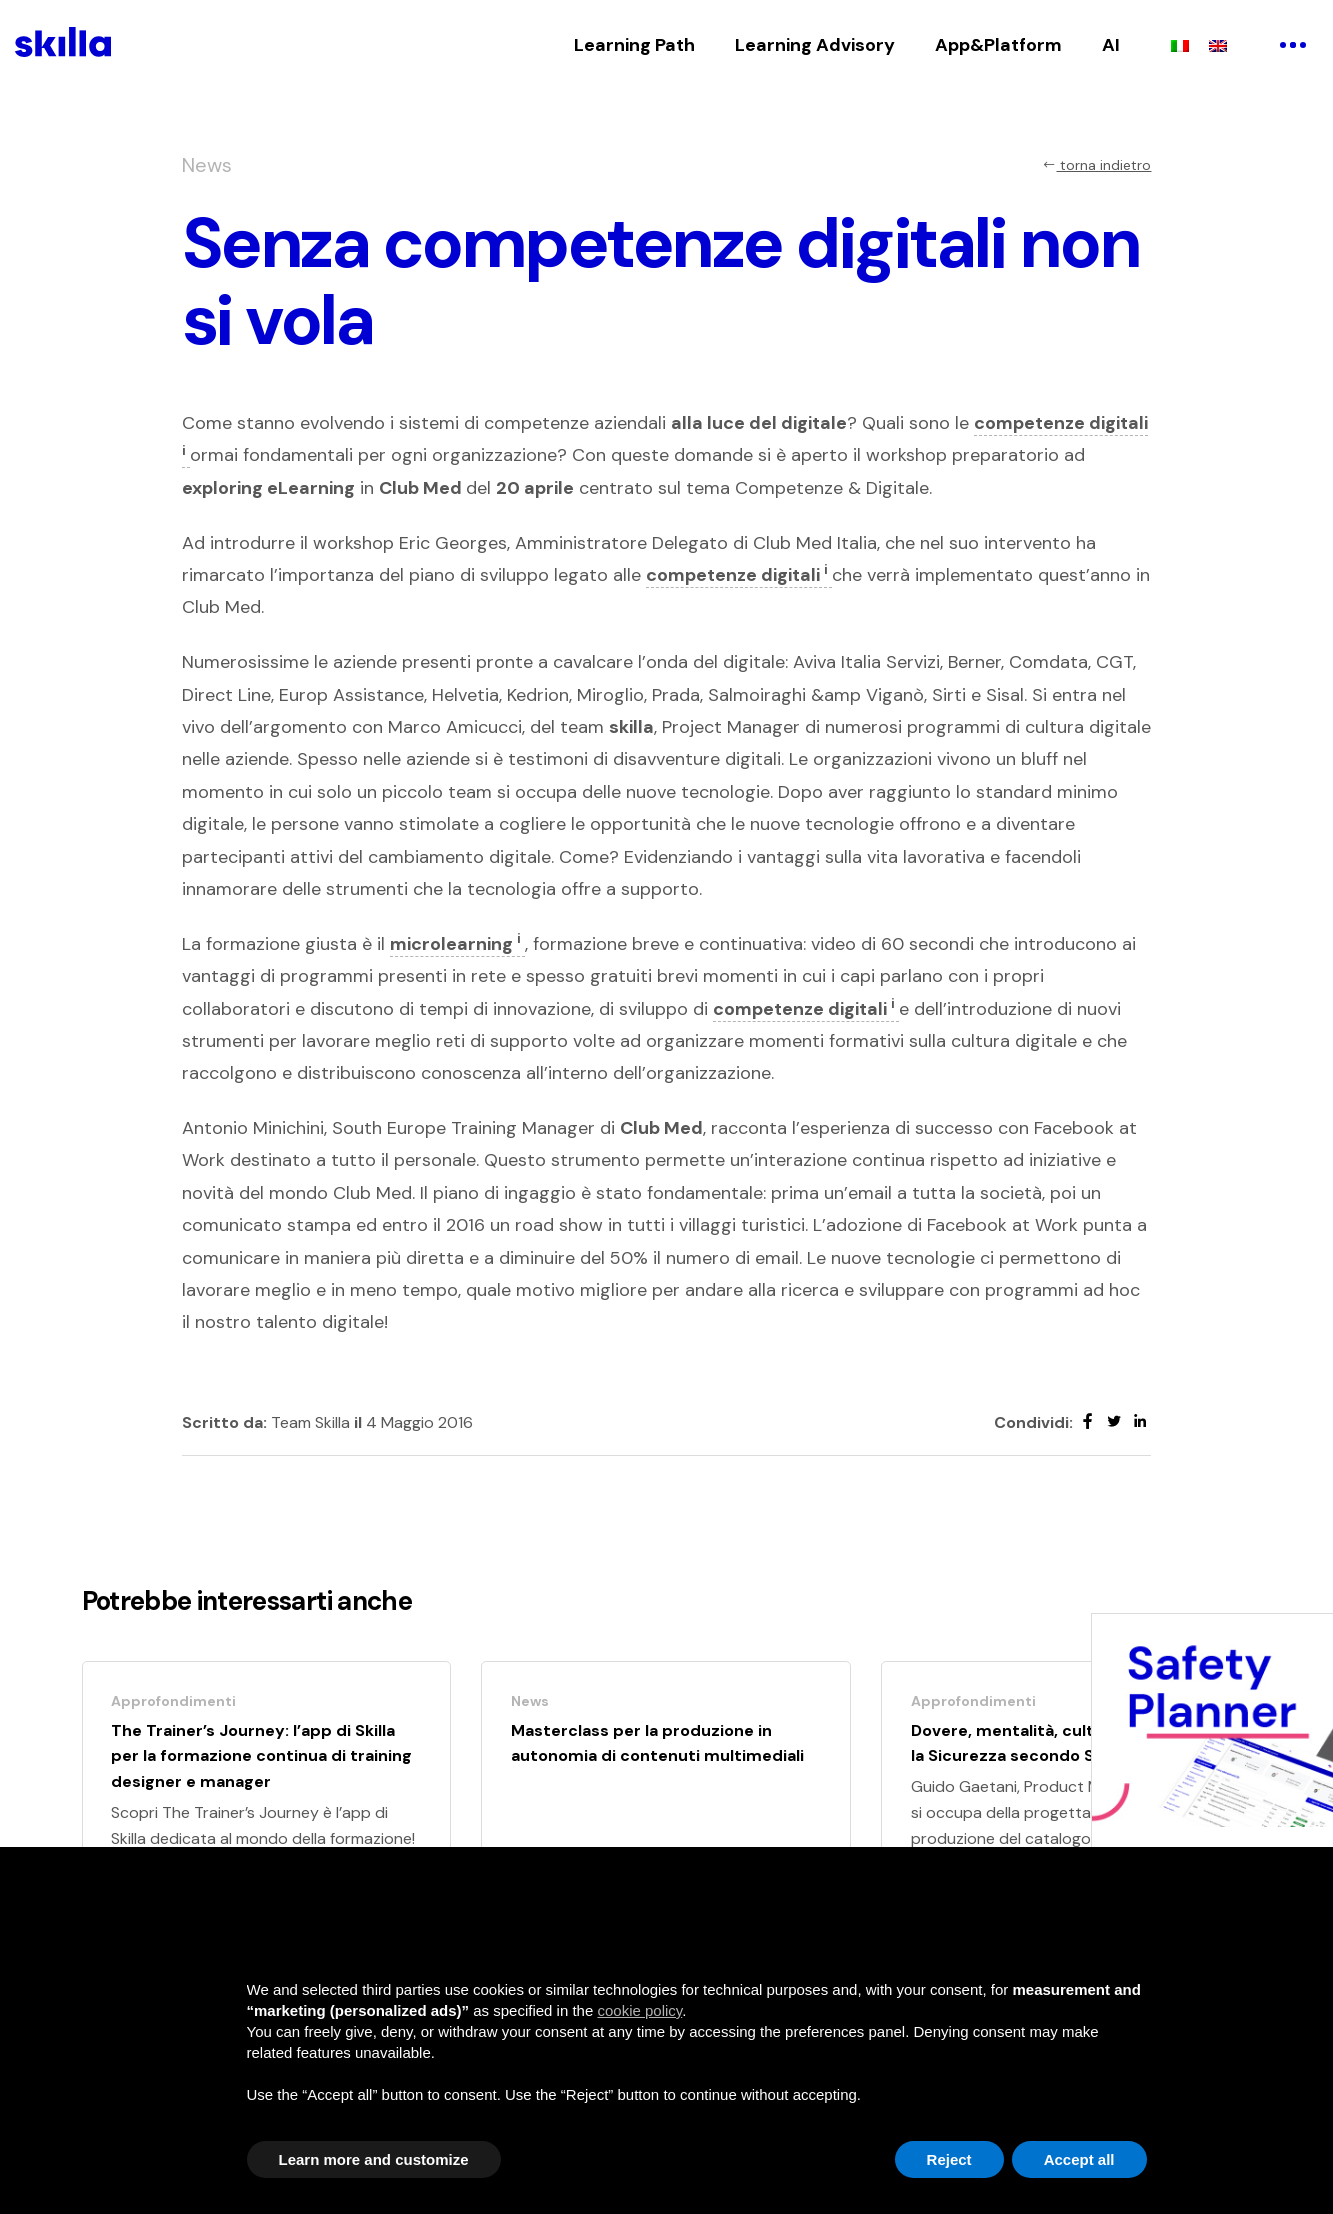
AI (1111, 45)
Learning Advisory (815, 45)
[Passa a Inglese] (1218, 45)
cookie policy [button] (639, 2010)
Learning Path (634, 45)
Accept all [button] (1079, 2159)
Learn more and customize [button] (374, 2159)
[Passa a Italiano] (1180, 45)
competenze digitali (739, 575)
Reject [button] (949, 2159)
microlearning (457, 944)
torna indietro (1096, 165)
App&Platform (998, 45)
